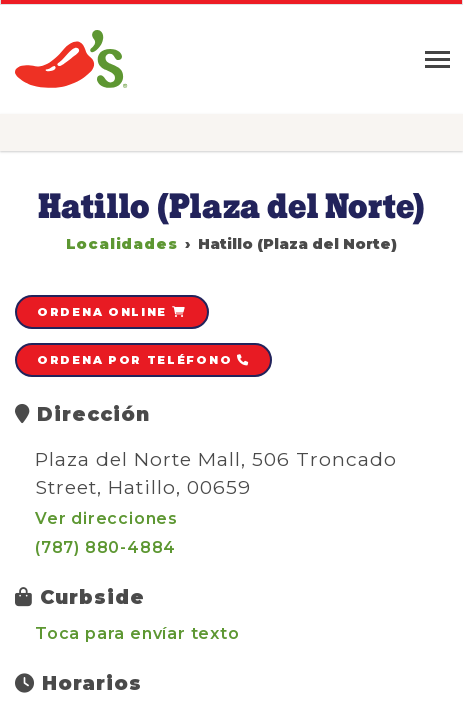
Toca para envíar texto (137, 633)
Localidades (122, 244)
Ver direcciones (106, 518)
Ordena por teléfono (143, 360)
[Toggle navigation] (437, 59)
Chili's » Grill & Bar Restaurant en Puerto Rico (72, 59)
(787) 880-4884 (105, 547)
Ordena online (112, 312)
